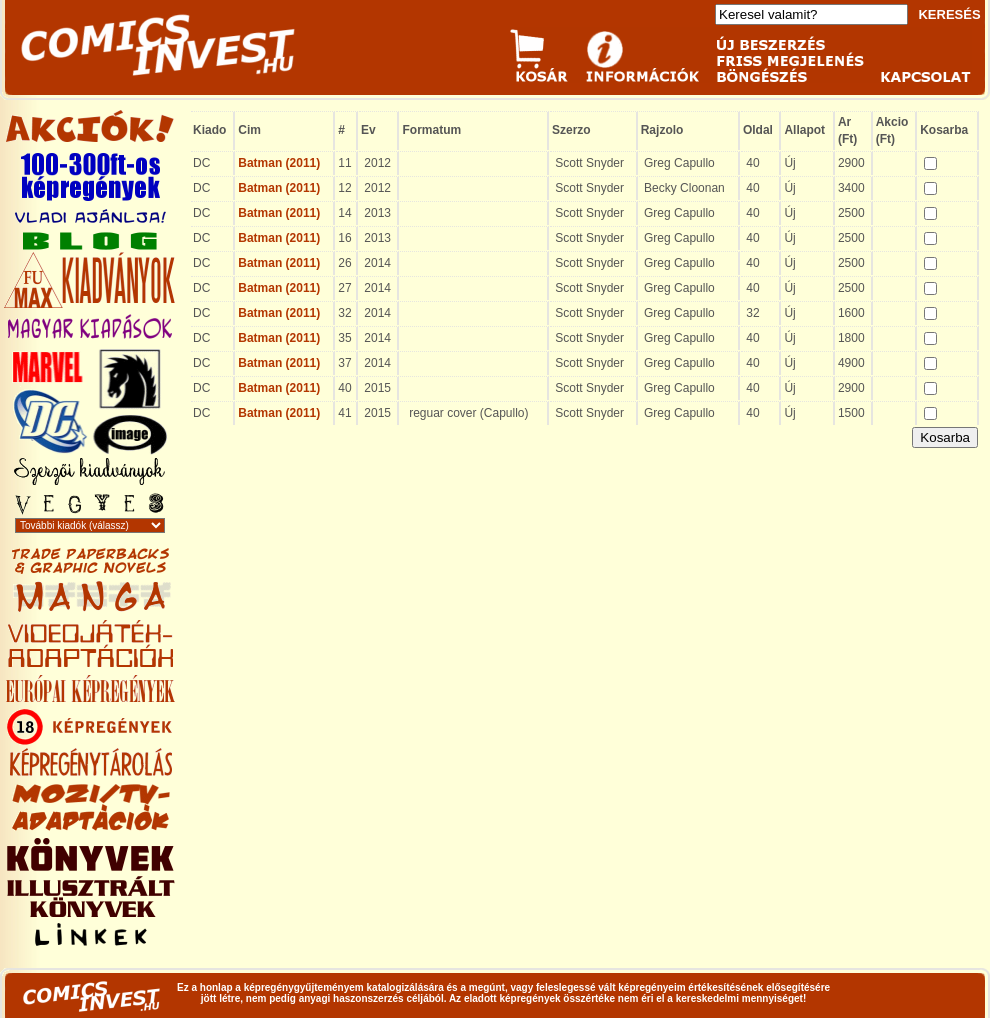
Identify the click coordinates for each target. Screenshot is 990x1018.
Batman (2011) (279, 163)
